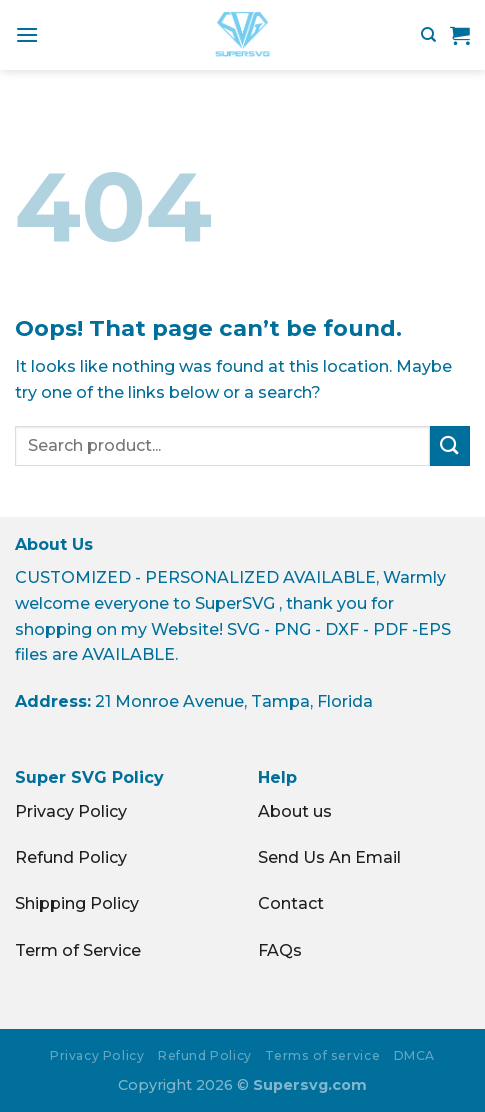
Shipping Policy (77, 903)
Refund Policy (71, 857)
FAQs (280, 950)
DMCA (414, 1055)
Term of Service (78, 950)
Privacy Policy (71, 811)
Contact (291, 903)
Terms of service (322, 1055)
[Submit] (450, 445)
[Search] (428, 35)
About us (295, 811)
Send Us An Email (329, 857)
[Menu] (27, 34)
